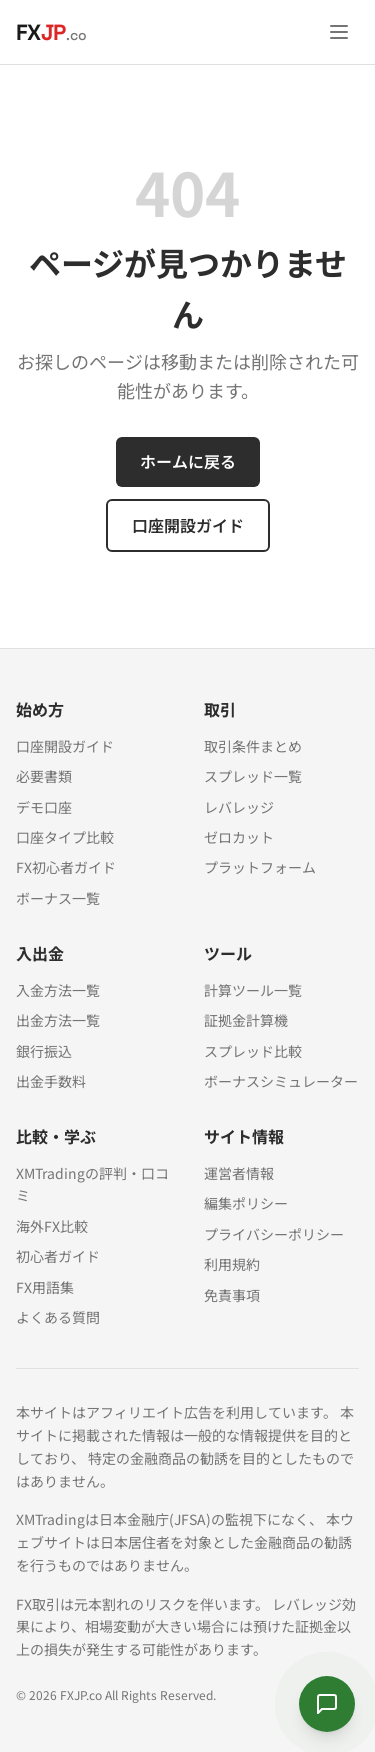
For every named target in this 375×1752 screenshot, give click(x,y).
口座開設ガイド (188, 525)
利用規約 (232, 1264)
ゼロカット (239, 837)
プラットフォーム (260, 867)
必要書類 (44, 776)
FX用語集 (45, 1287)
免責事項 (232, 1295)
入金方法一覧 (58, 990)
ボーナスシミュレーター (281, 1081)
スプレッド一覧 (253, 776)
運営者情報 (239, 1173)
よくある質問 (58, 1317)
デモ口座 (44, 807)
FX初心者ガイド (66, 867)
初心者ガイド (58, 1256)
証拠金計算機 (246, 1020)
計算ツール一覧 (253, 990)
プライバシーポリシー (274, 1234)
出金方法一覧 (58, 1020)
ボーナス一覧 (58, 898)
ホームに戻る (188, 461)
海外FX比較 (52, 1226)
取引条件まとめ (253, 746)
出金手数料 (51, 1081)
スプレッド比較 (253, 1051)
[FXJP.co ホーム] (51, 32)
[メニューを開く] (339, 32)
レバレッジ (239, 807)
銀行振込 (44, 1051)
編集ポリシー (246, 1203)
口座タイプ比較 (65, 837)
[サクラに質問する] (327, 1704)
